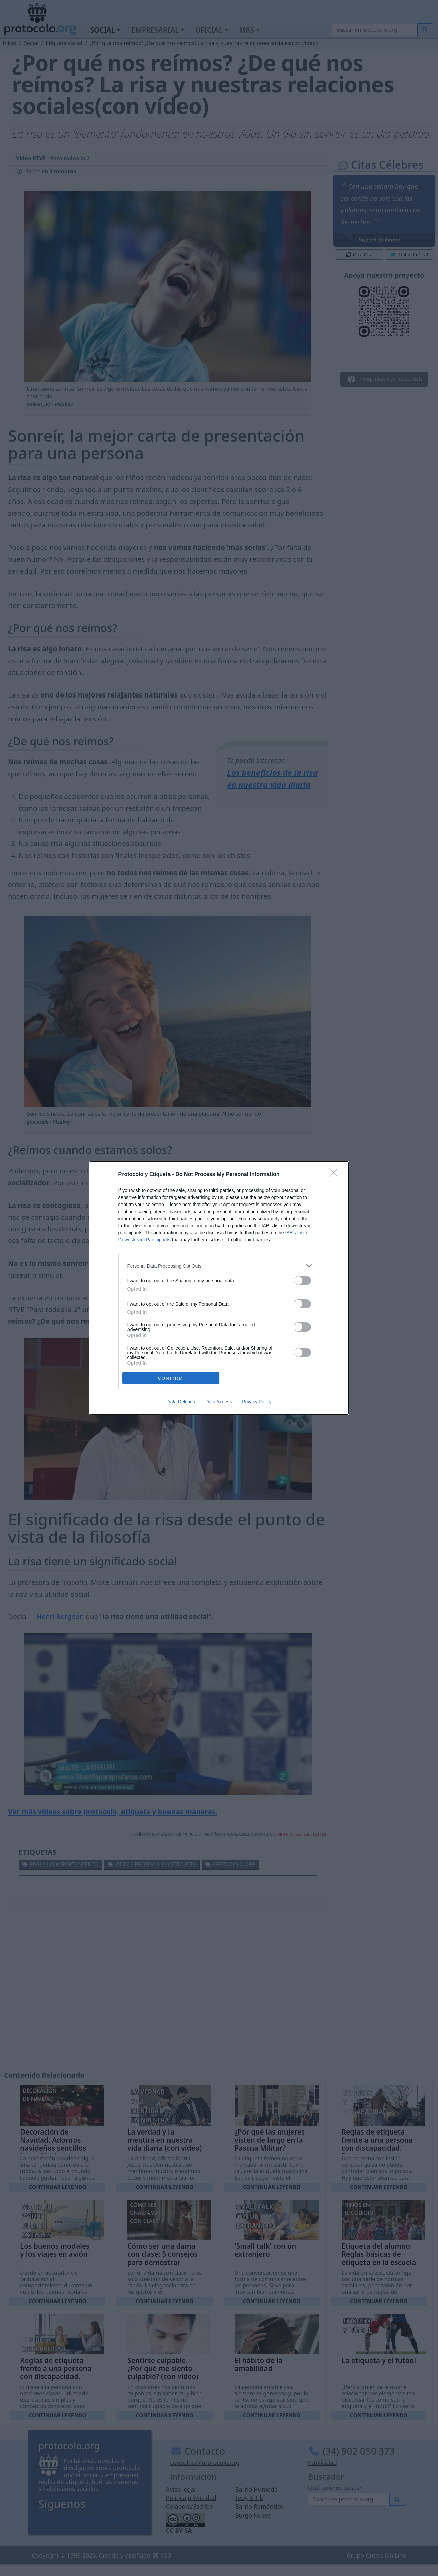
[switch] (302, 1280)
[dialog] (219, 1288)
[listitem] (219, 1265)
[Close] (335, 1174)
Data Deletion (181, 1401)
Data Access (218, 1401)
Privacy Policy (256, 1401)
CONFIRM (170, 1378)
